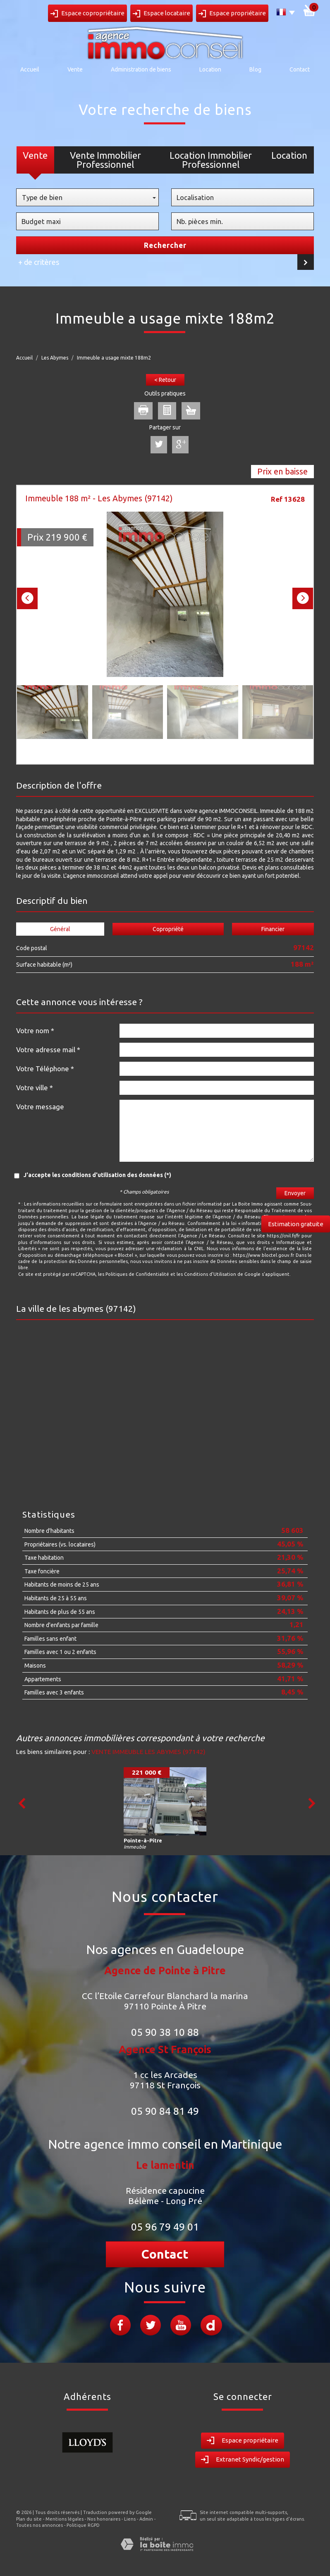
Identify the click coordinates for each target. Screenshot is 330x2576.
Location (210, 69)
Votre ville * (34, 1087)
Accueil (29, 69)
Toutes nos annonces (39, 2525)
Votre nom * (35, 1030)
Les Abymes (54, 357)
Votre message (40, 1106)
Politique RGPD (83, 2525)
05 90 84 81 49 (165, 2111)
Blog (255, 69)
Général (60, 929)
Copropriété (168, 929)
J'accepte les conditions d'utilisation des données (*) (97, 1175)
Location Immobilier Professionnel (211, 159)
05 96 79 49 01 (165, 2227)
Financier (273, 929)
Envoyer (295, 1193)
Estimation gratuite (295, 1223)
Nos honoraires (103, 2518)
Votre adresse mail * (48, 1049)
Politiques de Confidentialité (137, 1274)
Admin (146, 2518)
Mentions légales (64, 2518)
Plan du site (29, 2518)
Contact (299, 69)
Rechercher (165, 245)
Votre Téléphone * (45, 1068)
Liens (130, 2518)
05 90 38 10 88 (165, 2032)
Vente (75, 69)
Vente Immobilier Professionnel (105, 159)
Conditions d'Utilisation (210, 1274)
